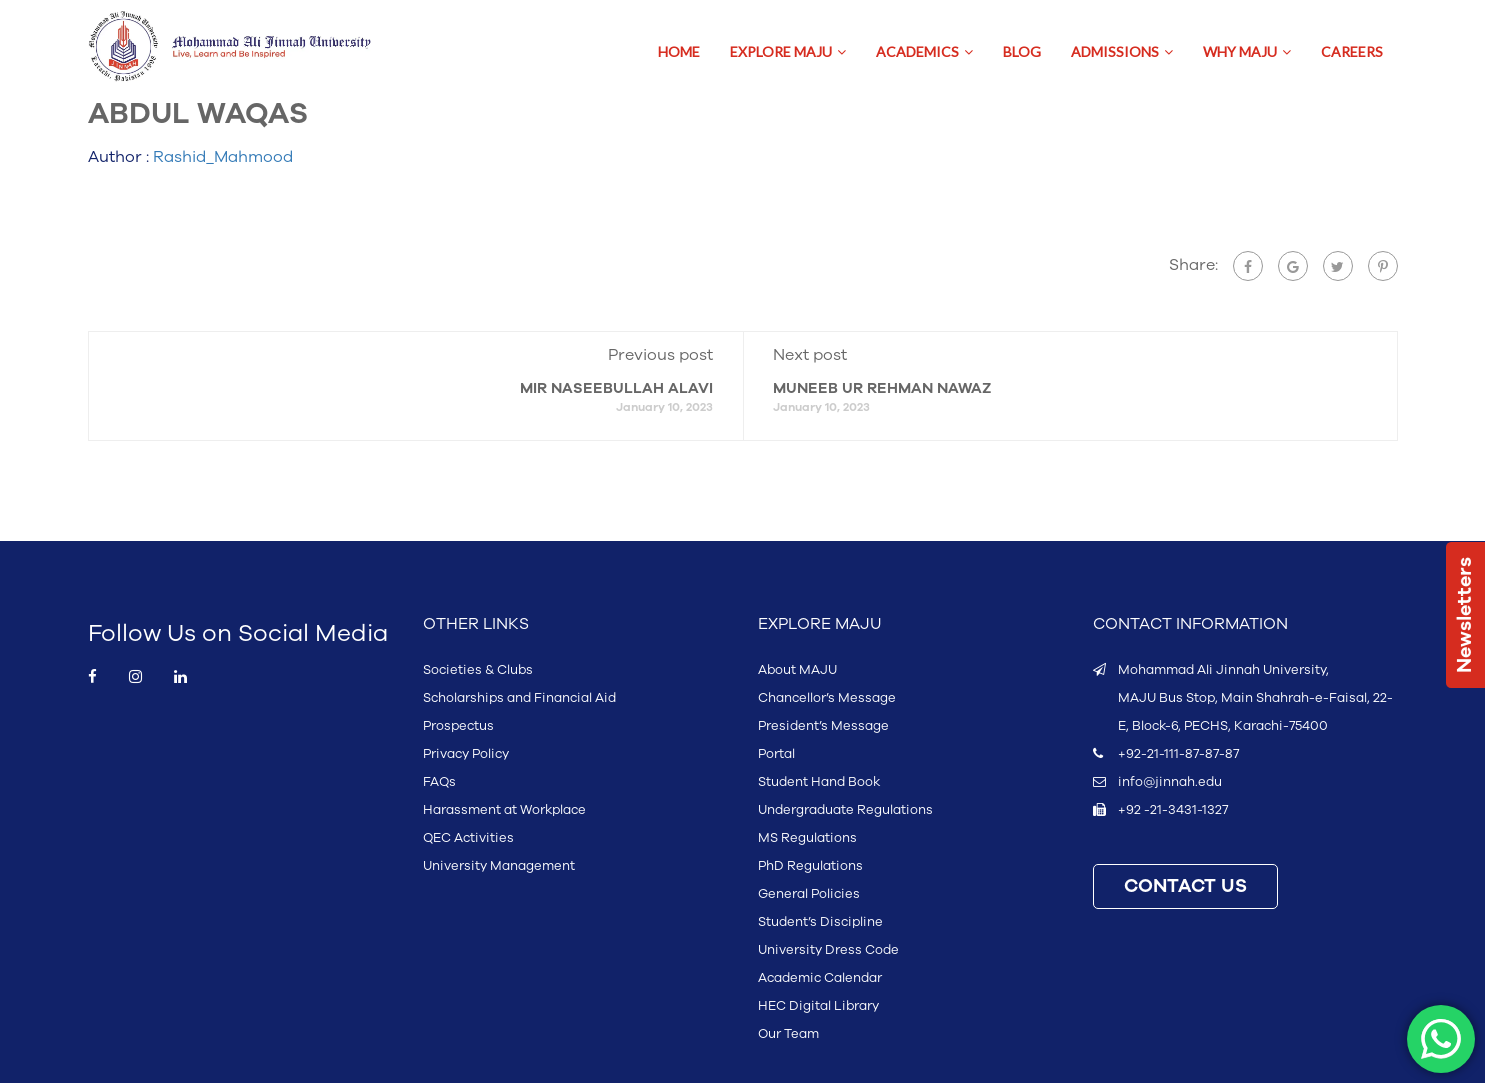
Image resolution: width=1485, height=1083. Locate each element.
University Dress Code (828, 950)
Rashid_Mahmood (223, 157)
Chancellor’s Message (827, 698)
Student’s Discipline (820, 922)
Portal (776, 754)
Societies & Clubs (478, 670)
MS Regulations (807, 838)
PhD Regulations (810, 866)
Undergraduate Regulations (845, 810)
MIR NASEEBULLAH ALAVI (616, 388)
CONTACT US (1185, 886)
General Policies (809, 894)
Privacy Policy (466, 754)
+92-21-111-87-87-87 (1178, 754)
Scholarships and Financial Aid (519, 698)
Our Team (788, 1034)
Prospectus (458, 726)
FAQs (439, 782)
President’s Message (823, 726)
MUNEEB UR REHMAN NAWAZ (882, 388)
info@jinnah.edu (1170, 782)
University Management (499, 866)
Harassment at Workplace (504, 810)
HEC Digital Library (818, 1006)
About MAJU (797, 670)
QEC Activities (468, 838)
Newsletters (1465, 615)
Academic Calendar (820, 978)
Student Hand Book (819, 782)
